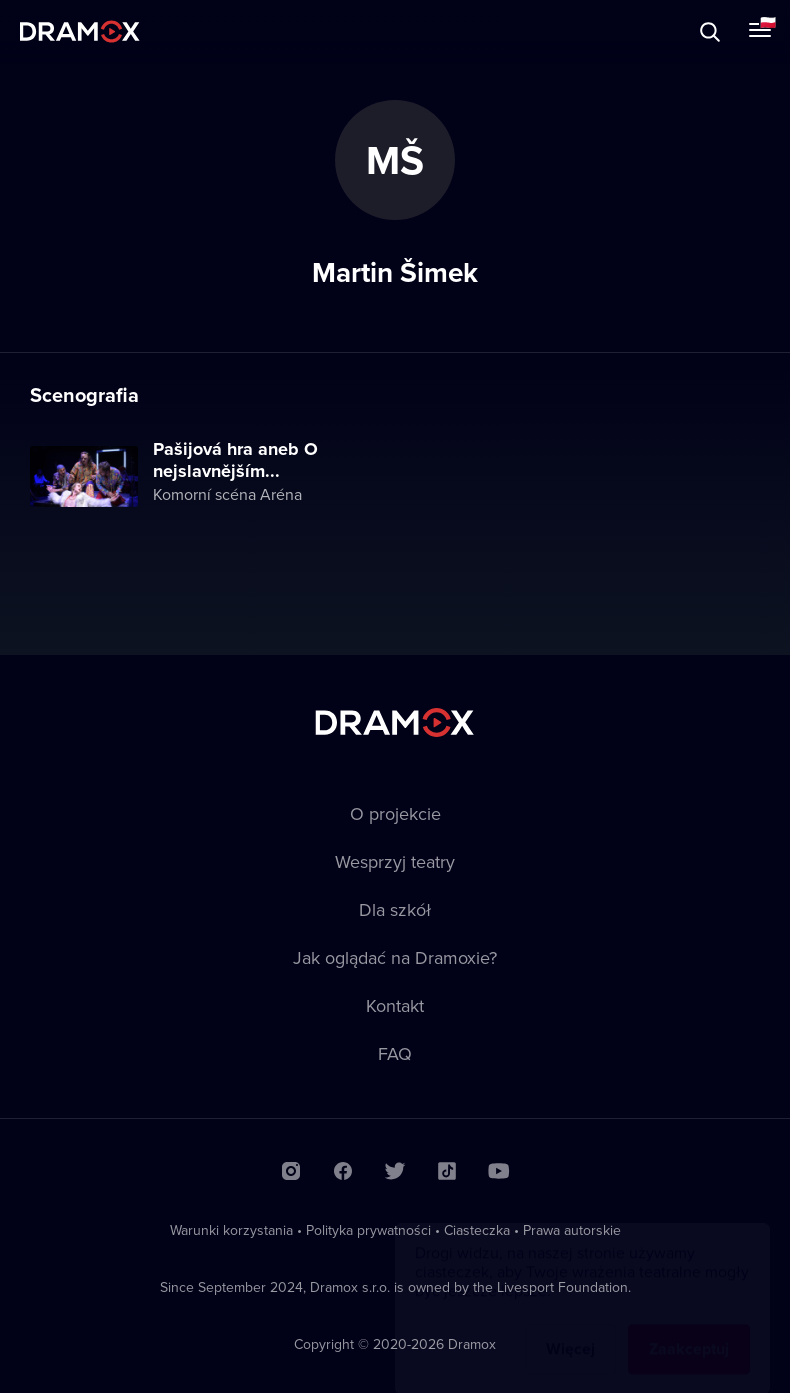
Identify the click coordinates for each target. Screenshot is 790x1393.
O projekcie (395, 813)
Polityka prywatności (368, 1230)
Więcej (570, 1329)
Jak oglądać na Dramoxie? (395, 957)
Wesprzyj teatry (395, 861)
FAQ (395, 1053)
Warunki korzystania (231, 1230)
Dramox (80, 31)
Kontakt (395, 1005)
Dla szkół (395, 909)
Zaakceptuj (689, 1329)
